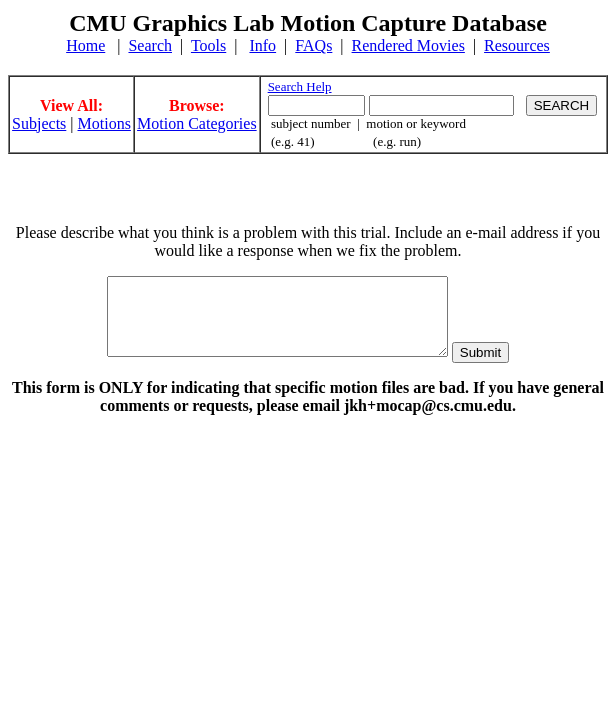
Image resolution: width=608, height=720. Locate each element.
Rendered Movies (408, 45)
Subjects (39, 123)
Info (262, 45)
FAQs (313, 45)
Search (150, 45)
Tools (208, 45)
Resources (517, 45)
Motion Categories (197, 123)
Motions (104, 123)
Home (85, 45)
